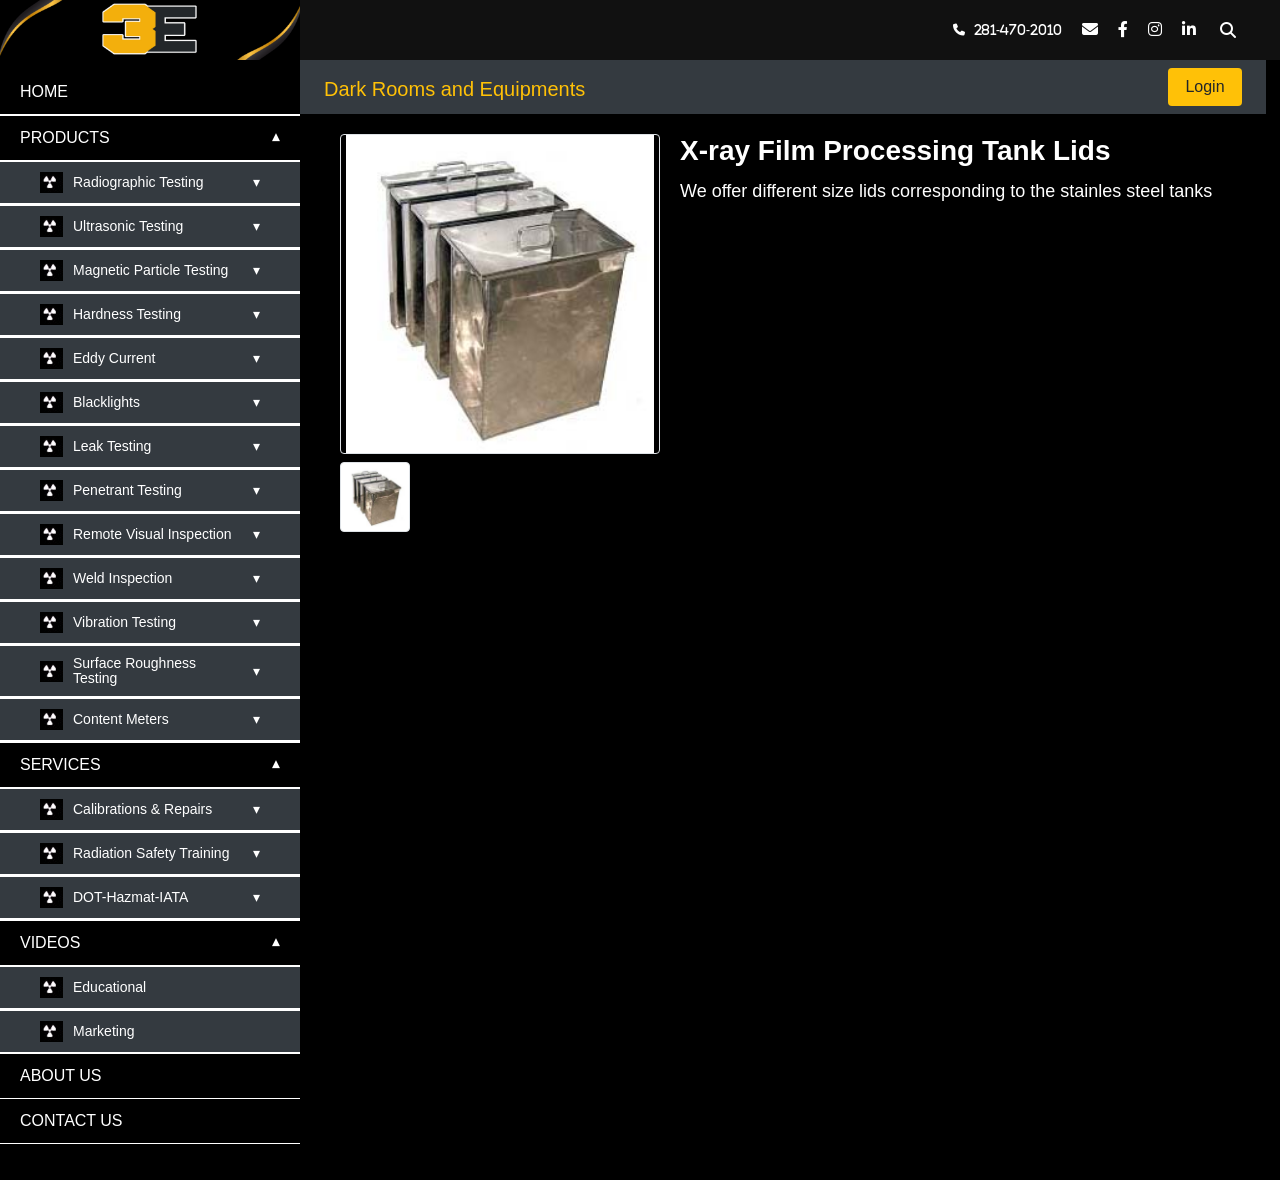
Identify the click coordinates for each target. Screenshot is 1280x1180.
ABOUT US (61, 1075)
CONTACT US (71, 1120)
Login (1205, 86)
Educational (109, 987)
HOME (44, 91)
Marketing (103, 1031)
